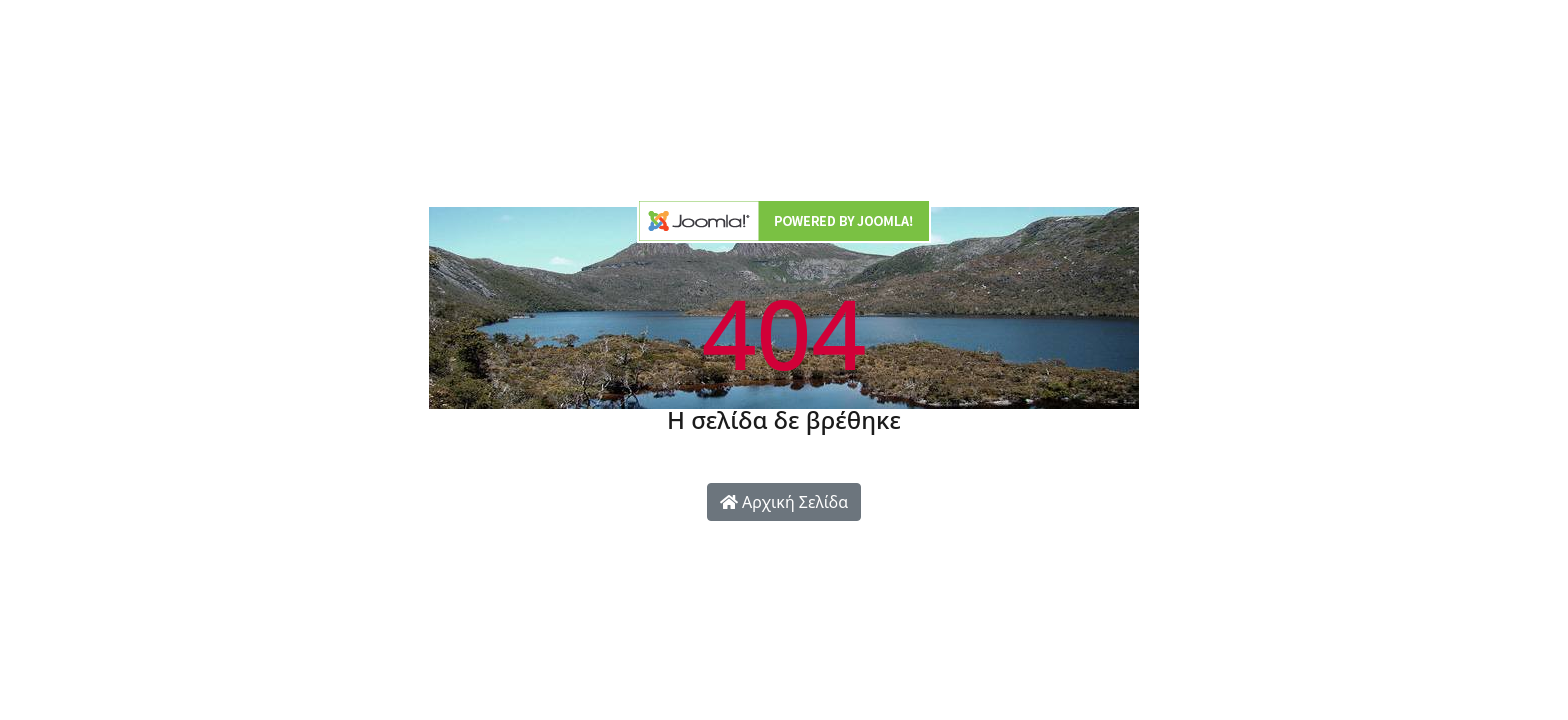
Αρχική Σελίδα (784, 502)
